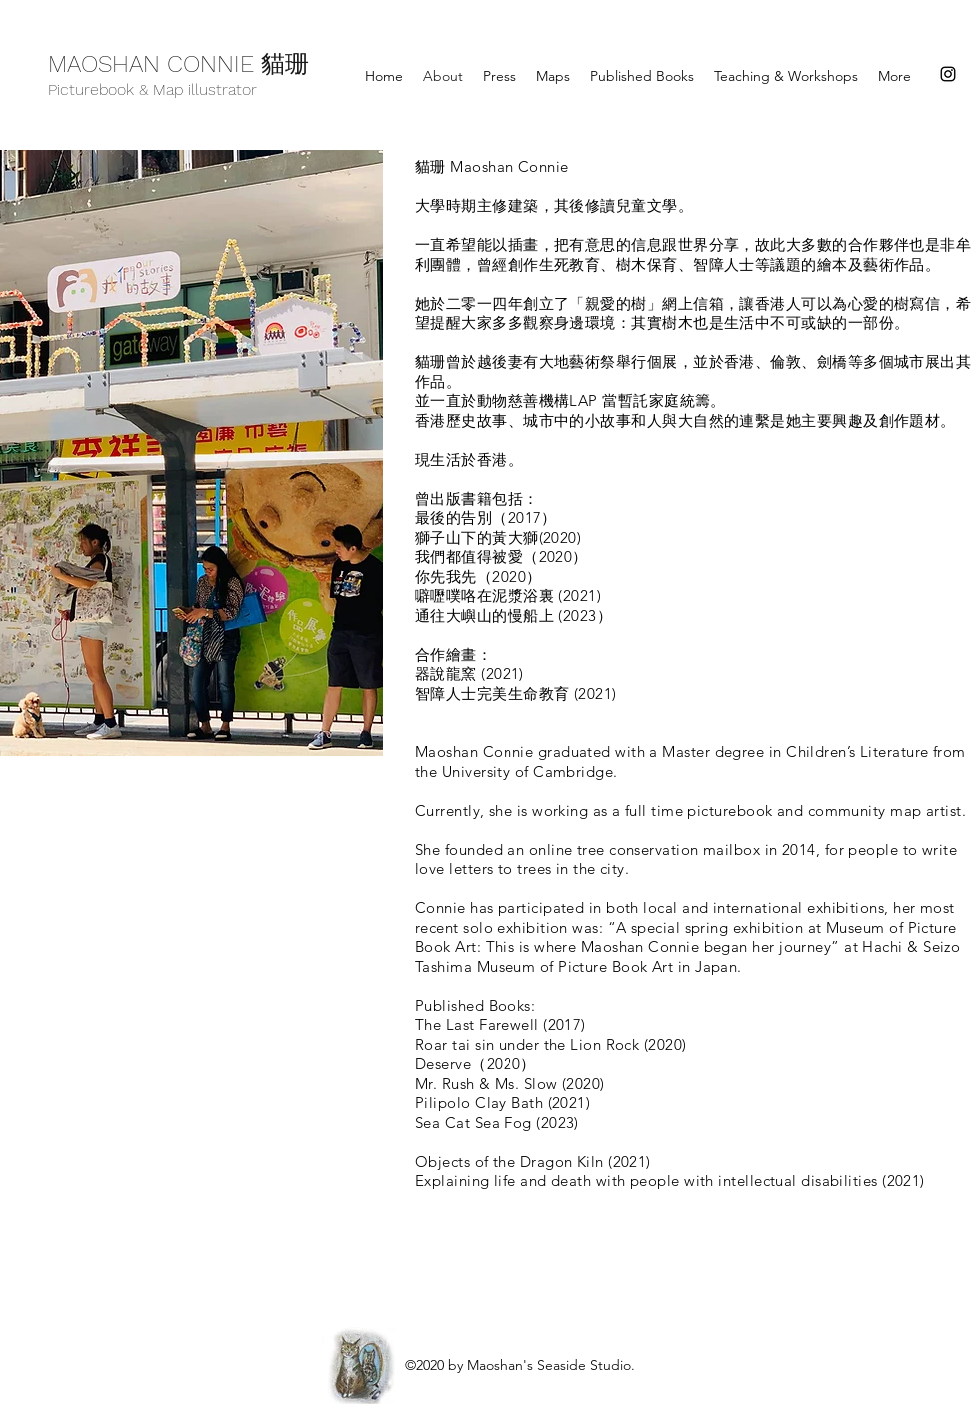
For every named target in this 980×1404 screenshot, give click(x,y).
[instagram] (948, 74)
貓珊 (285, 67)
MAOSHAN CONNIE (154, 64)
